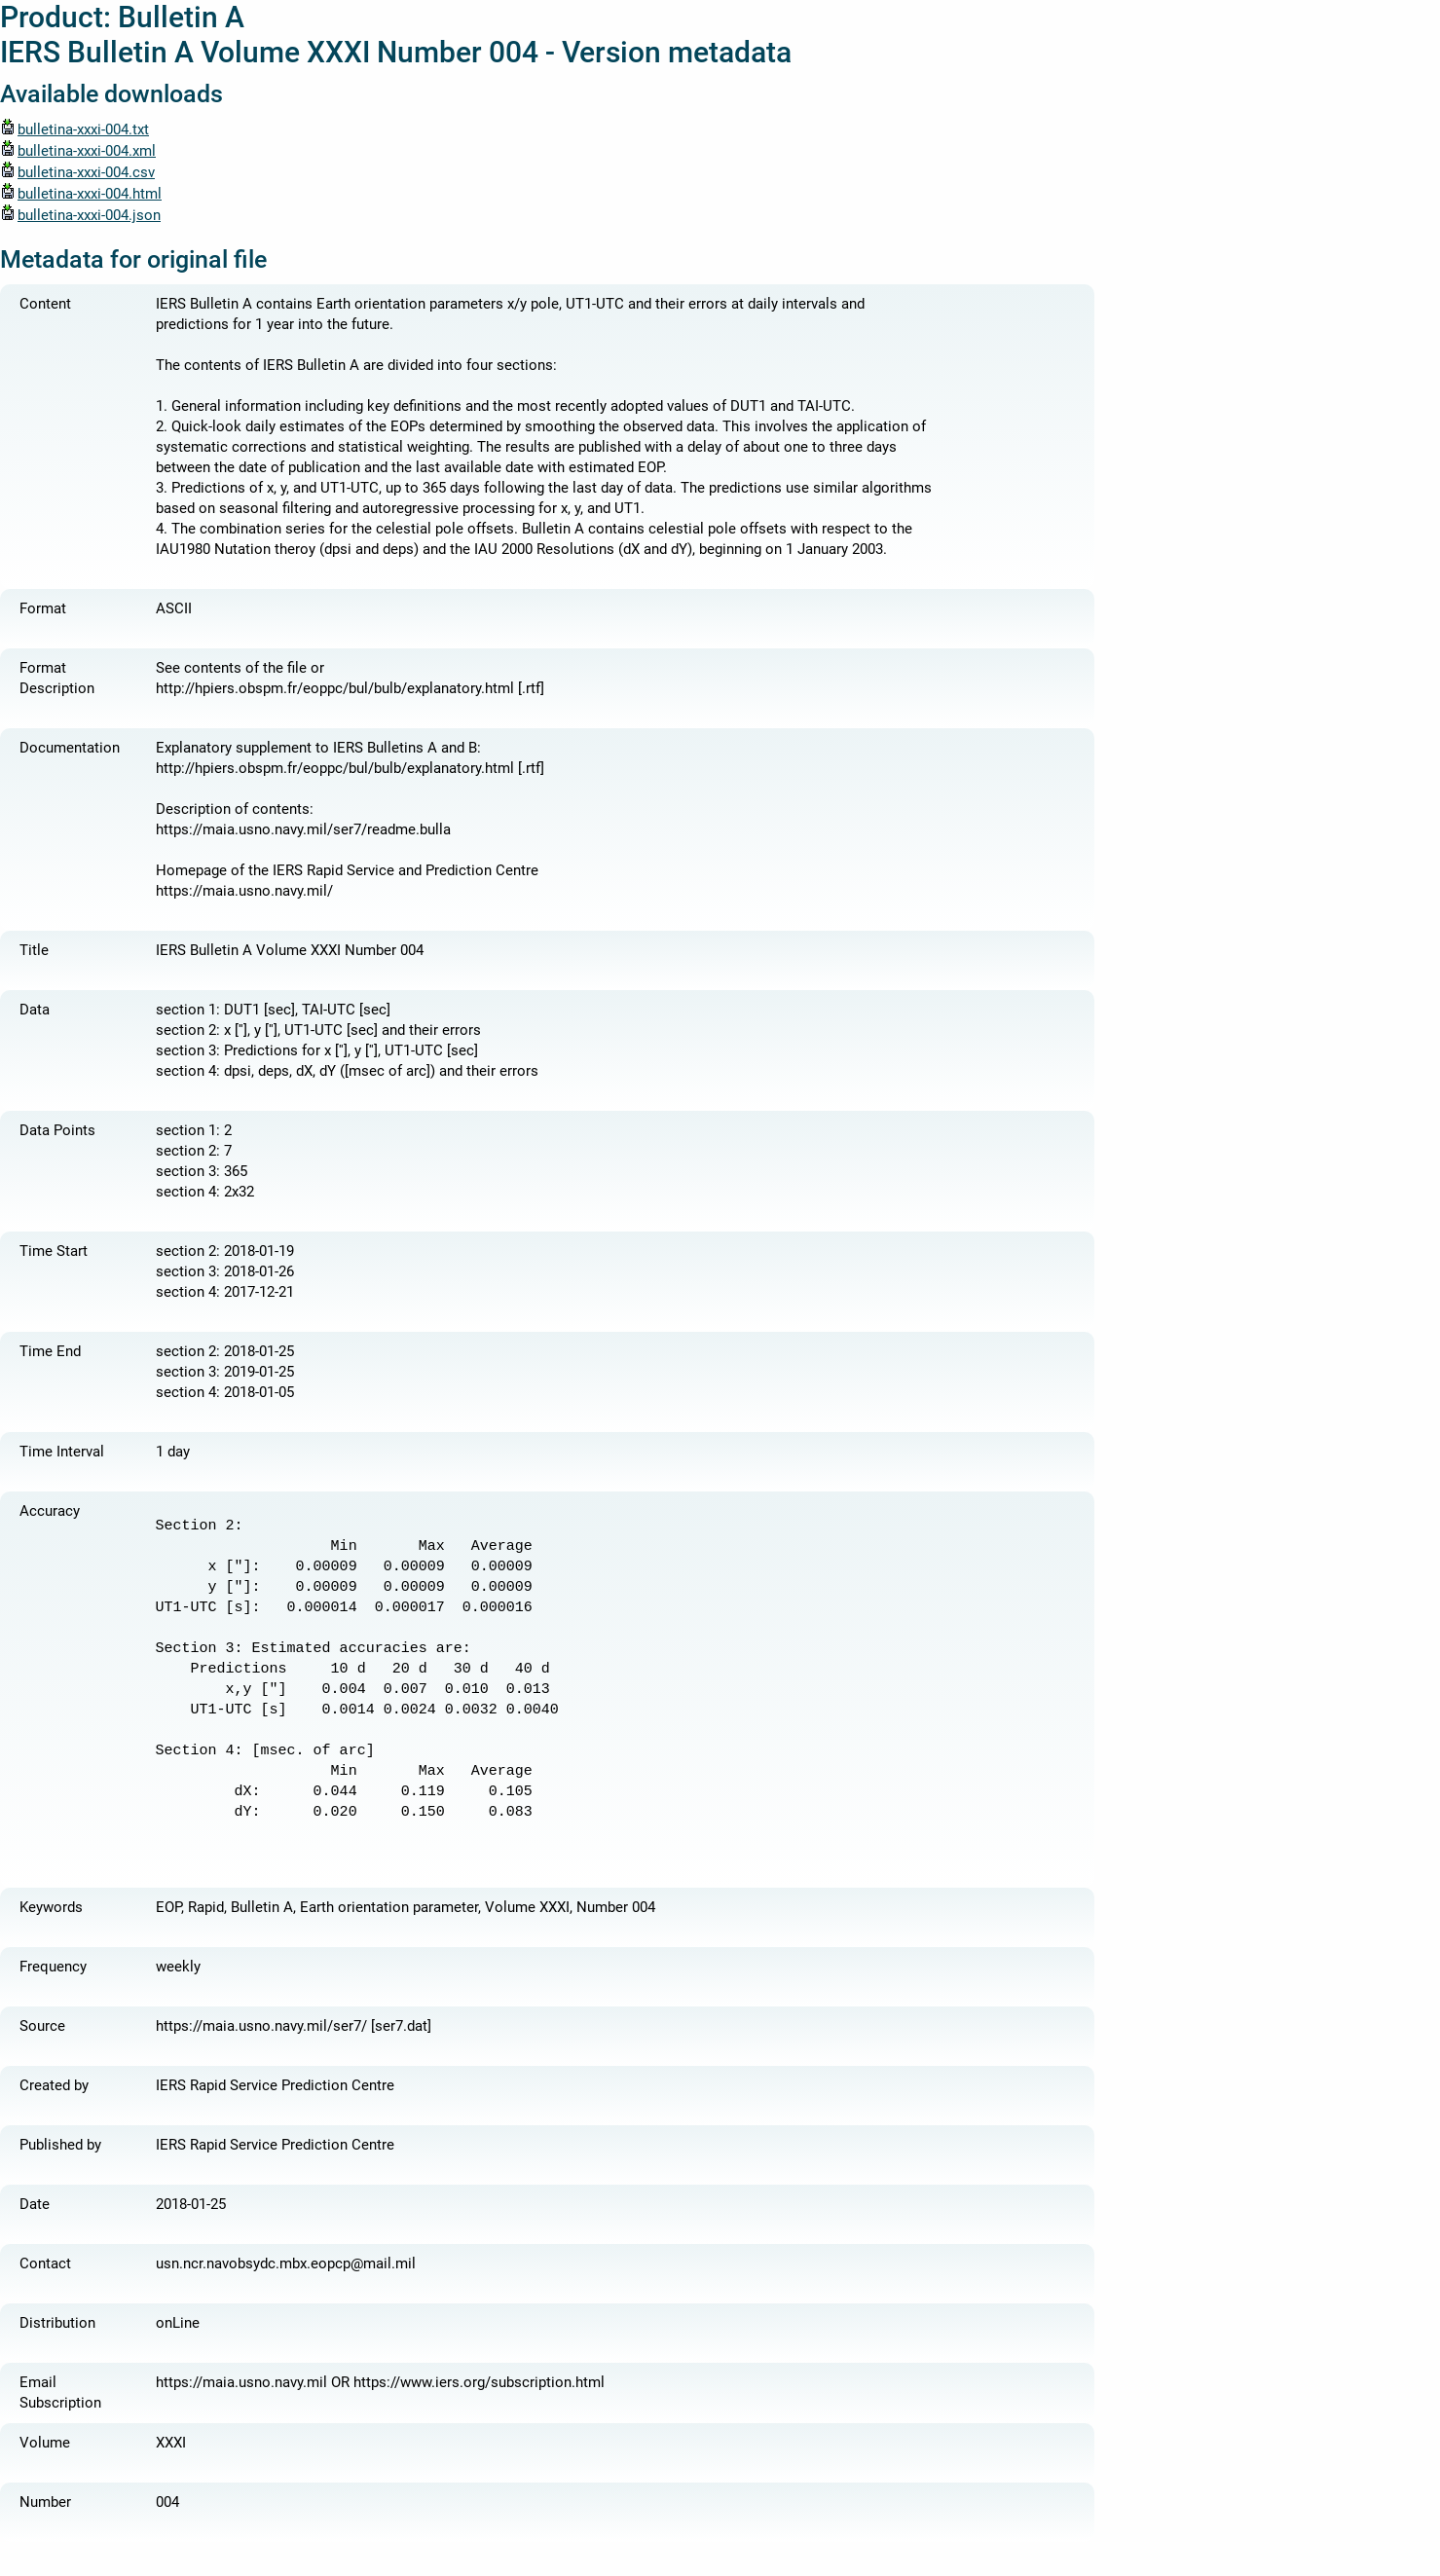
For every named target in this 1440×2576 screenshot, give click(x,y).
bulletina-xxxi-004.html (81, 193)
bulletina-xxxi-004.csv (77, 172)
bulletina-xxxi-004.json (80, 215)
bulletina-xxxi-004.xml (78, 151)
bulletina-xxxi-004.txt (74, 129)
